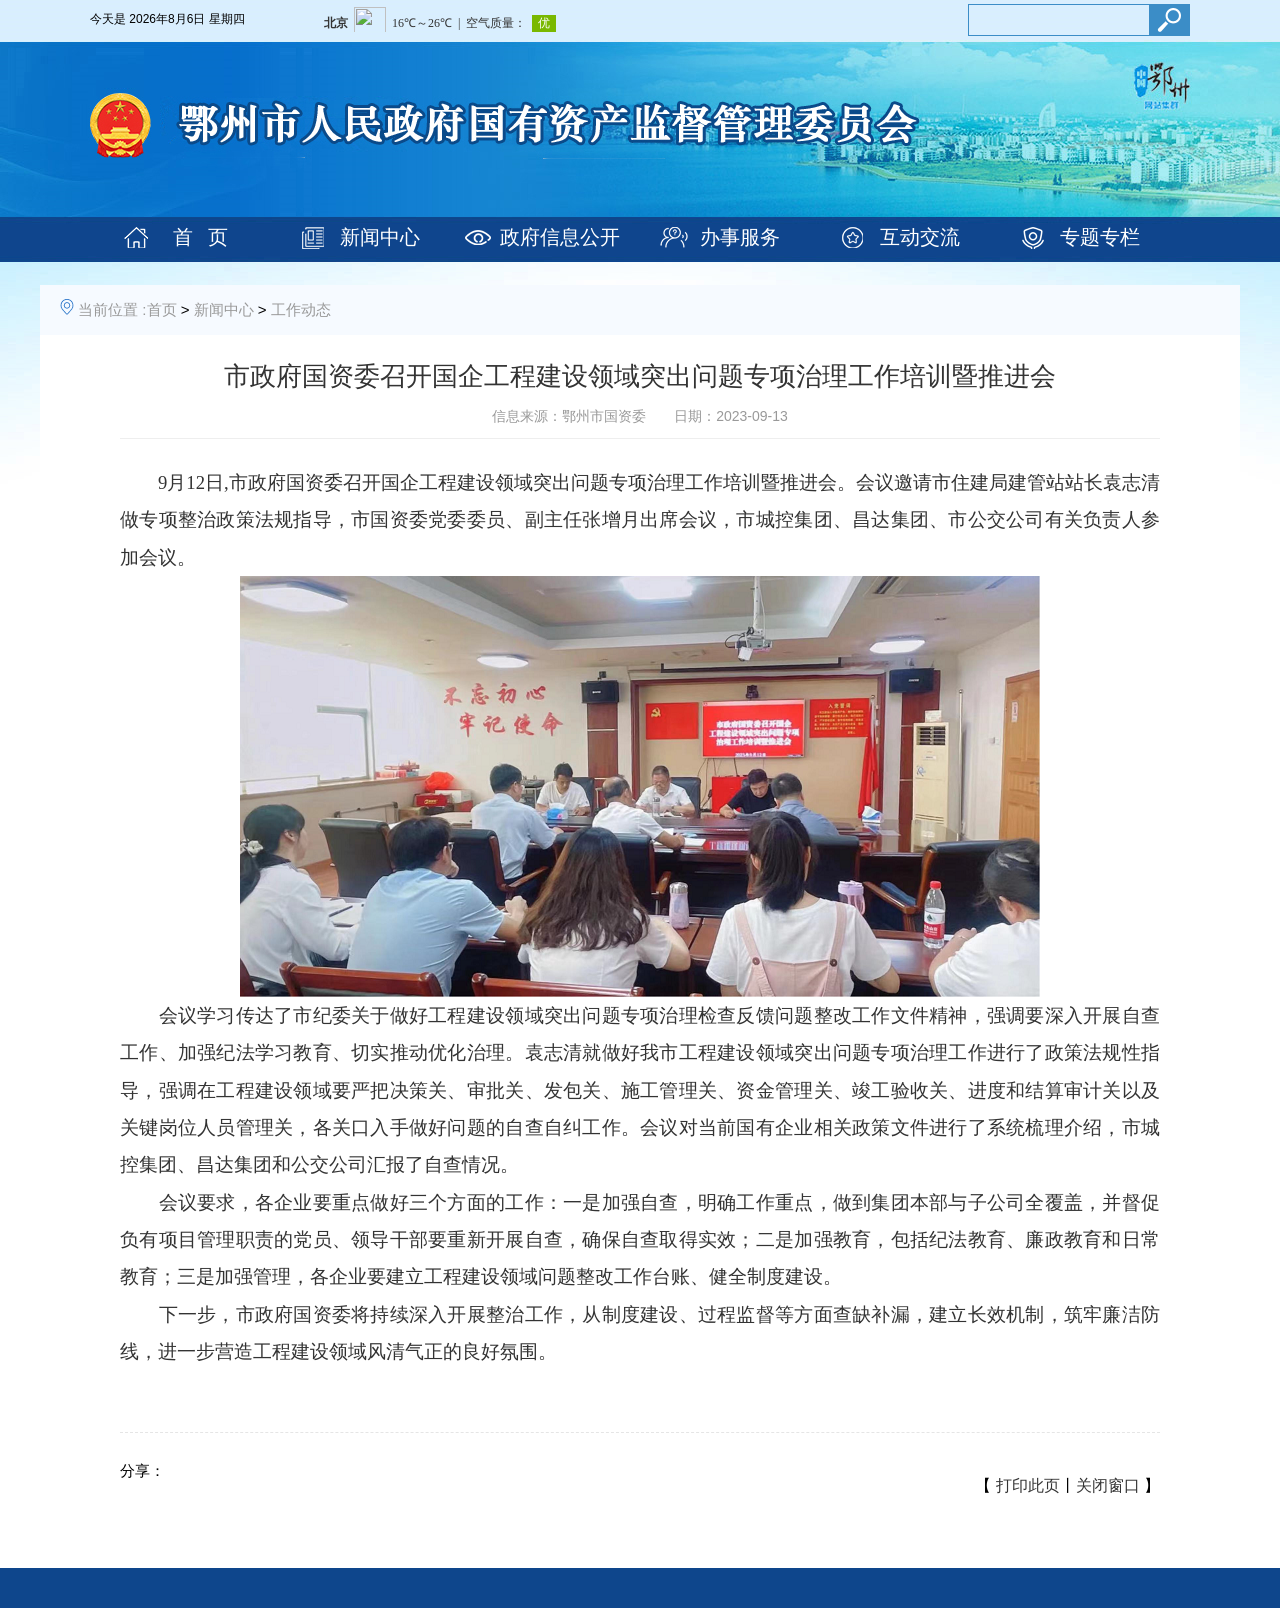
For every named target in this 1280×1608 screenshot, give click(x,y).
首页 (162, 309)
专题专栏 (1100, 237)
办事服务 (740, 237)
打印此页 (1028, 1485)
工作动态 (301, 309)
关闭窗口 (1108, 1485)
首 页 (200, 237)
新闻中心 (380, 237)
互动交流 (920, 237)
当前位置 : (112, 309)
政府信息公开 (560, 237)
